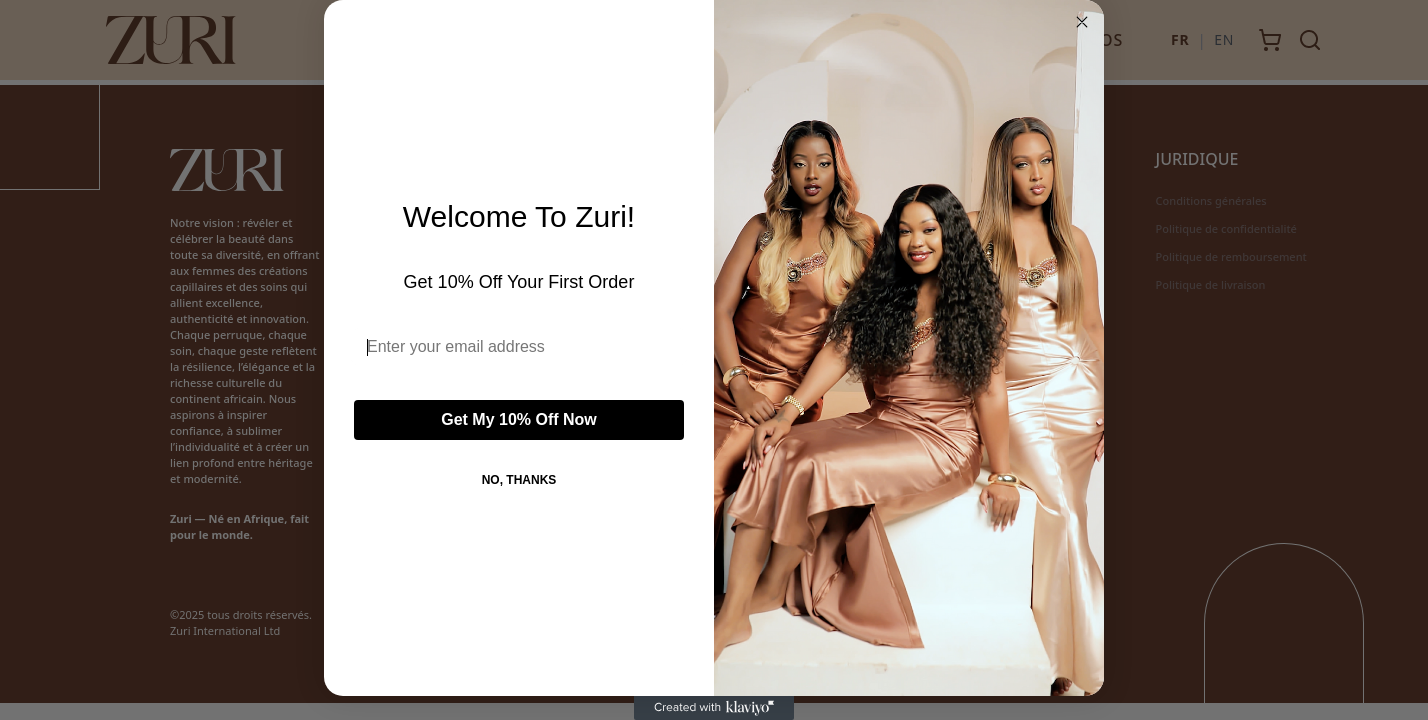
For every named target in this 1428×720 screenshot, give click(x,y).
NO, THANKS (519, 480)
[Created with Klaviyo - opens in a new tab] (714, 708)
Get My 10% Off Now (519, 419)
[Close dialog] (1082, 22)
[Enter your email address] (519, 347)
